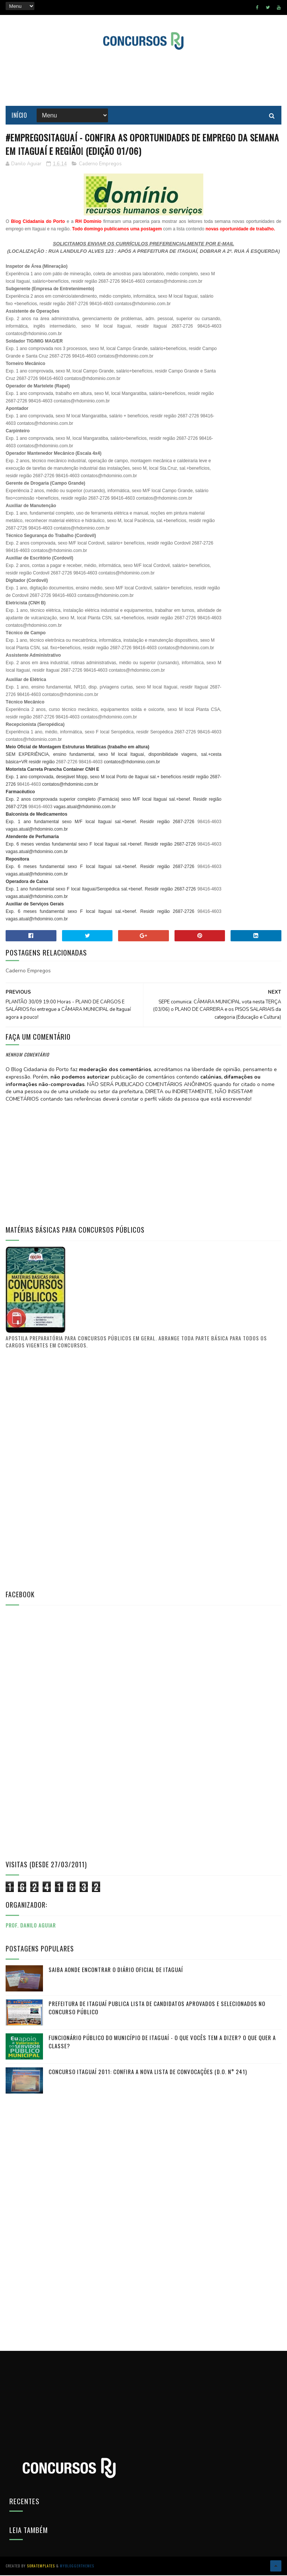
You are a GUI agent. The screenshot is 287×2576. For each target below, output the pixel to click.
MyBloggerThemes (77, 2566)
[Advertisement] (143, 78)
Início (19, 115)
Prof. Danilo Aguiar (31, 1925)
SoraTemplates (41, 2566)
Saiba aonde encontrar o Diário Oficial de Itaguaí (116, 1970)
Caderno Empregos (100, 164)
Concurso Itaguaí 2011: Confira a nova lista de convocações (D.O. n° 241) (148, 2072)
